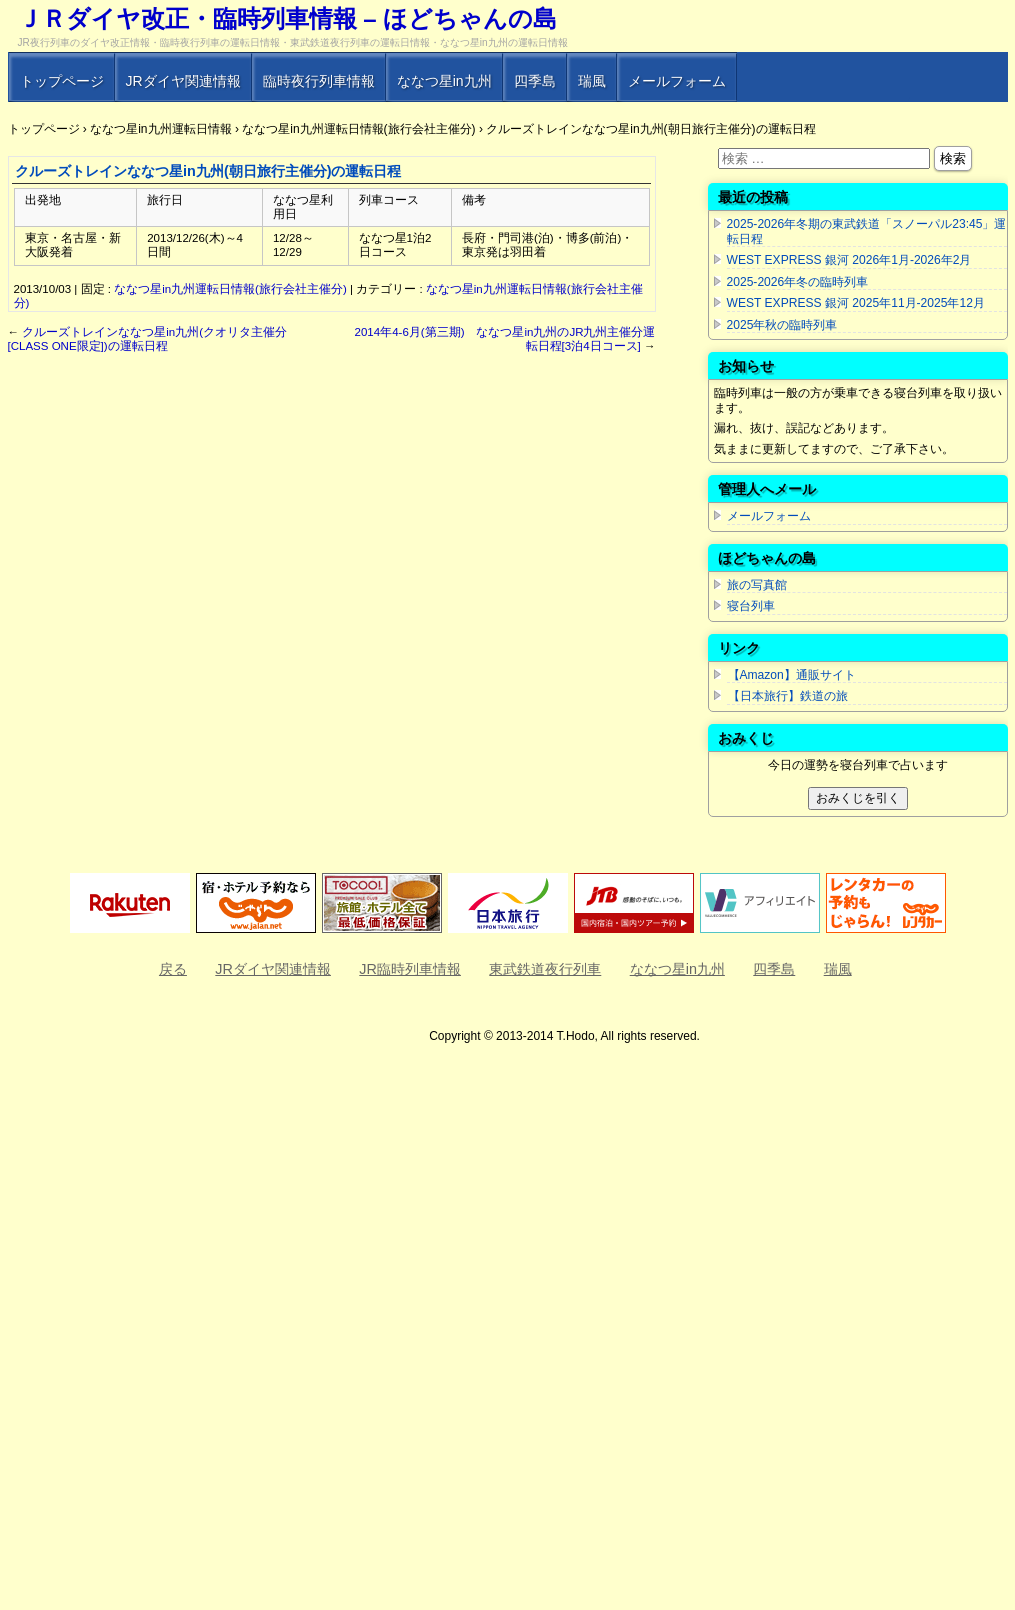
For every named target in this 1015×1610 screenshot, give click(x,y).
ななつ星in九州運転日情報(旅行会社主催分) (230, 289)
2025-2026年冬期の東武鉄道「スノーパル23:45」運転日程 (867, 231)
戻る (173, 969)
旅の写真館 (757, 585)
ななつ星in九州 (444, 81)
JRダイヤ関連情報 (183, 81)
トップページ (62, 81)
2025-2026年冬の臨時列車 (798, 282)
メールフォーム (677, 81)
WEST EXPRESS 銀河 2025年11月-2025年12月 (856, 303)
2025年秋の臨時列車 (782, 325)
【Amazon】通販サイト (791, 675)
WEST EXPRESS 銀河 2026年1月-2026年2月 (849, 260)
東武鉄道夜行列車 (545, 969)
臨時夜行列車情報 (319, 81)
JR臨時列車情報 (410, 969)
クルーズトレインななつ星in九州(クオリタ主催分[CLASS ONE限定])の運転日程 (148, 339)
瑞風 (592, 81)
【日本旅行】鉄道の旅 (787, 696)
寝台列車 (751, 606)
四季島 (535, 81)
